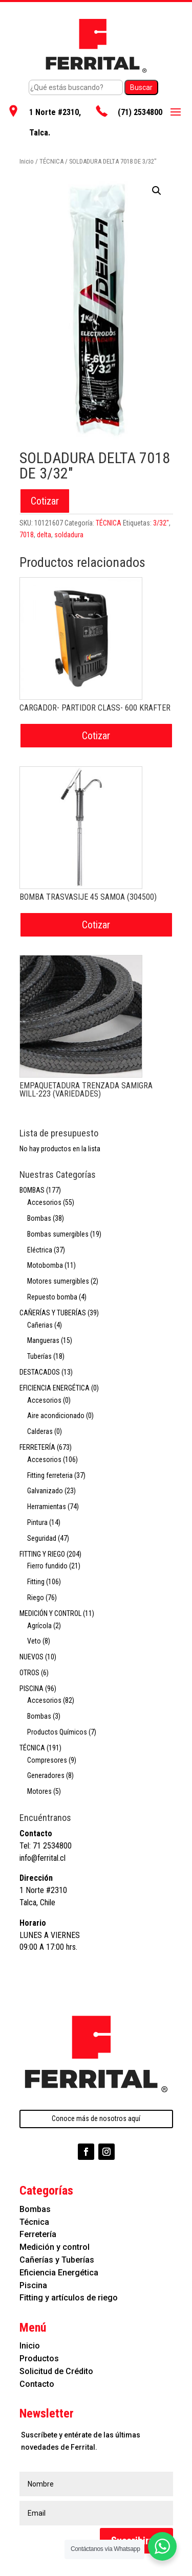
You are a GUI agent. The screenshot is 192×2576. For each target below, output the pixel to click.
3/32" (161, 523)
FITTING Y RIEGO (42, 1554)
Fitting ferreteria (50, 1475)
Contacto (36, 2384)
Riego (35, 1597)
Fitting (36, 1582)
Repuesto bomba (52, 1297)
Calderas (40, 1431)
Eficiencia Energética (58, 2272)
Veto (34, 1641)
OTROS (29, 1673)
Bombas (39, 1218)
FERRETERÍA (37, 1447)
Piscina (33, 2285)
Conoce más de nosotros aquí (96, 2118)
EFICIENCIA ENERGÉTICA (54, 1388)
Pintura (37, 1522)
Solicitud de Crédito (56, 2371)
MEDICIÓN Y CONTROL (50, 1613)
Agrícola (39, 1626)
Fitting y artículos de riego (68, 2298)
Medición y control (54, 2247)
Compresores (47, 1760)
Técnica (34, 2222)
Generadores (46, 1775)
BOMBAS (32, 1190)
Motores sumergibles (58, 1281)
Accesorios (44, 1202)
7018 (26, 535)
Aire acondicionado (55, 1415)
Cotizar (45, 501)
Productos (39, 2358)
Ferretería (37, 2234)
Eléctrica (39, 1250)
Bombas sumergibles (58, 1234)
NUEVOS (31, 1657)
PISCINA (31, 1688)
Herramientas (46, 1506)
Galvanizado (45, 1491)
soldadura (68, 535)
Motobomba (45, 1265)
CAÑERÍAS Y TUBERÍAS (52, 1313)
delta (44, 535)
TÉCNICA (51, 161)
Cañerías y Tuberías (56, 2260)
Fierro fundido (47, 1566)
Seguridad (41, 1538)
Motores (39, 1791)
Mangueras (43, 1340)
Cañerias (40, 1325)
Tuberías (39, 1356)
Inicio (26, 161)
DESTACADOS (39, 1372)
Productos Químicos (57, 1732)
